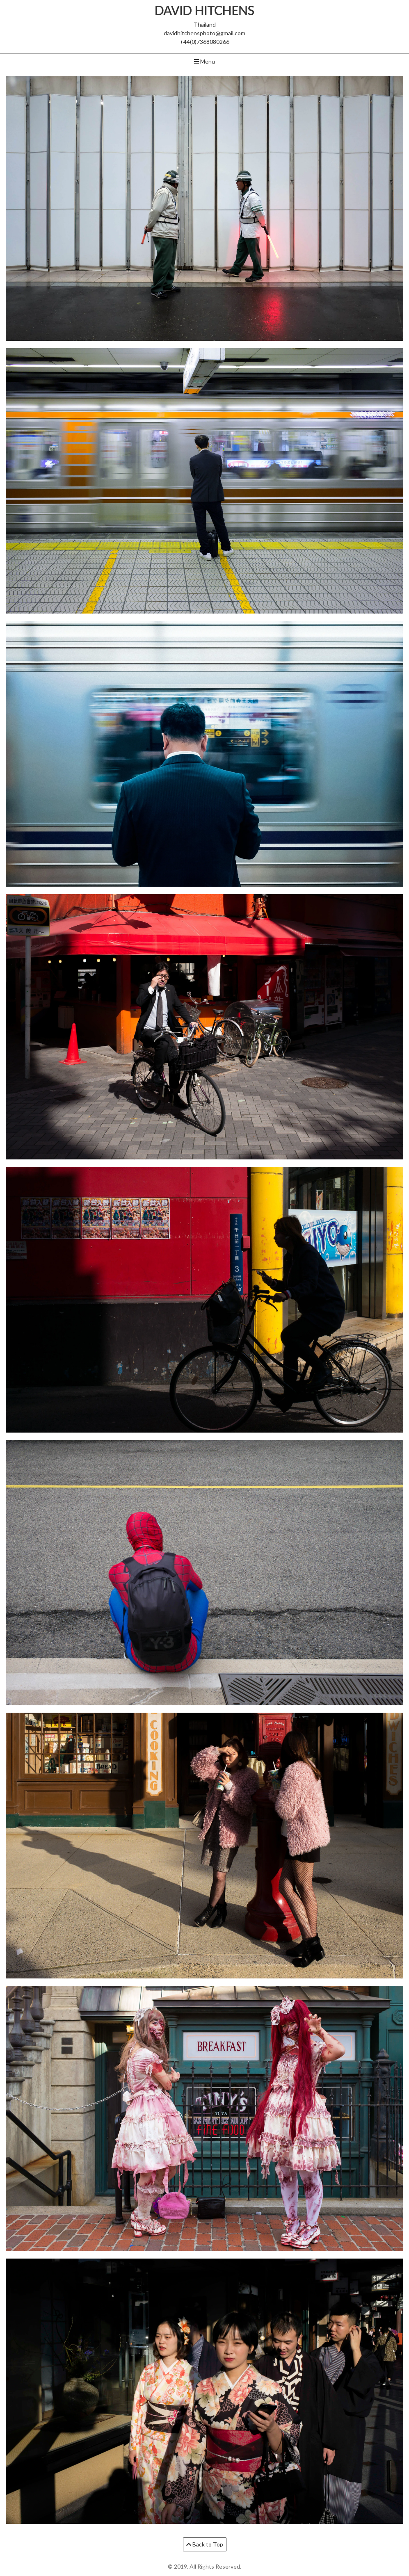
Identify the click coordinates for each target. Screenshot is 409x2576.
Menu (204, 61)
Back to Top (204, 2544)
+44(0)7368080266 (204, 41)
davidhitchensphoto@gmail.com (204, 33)
